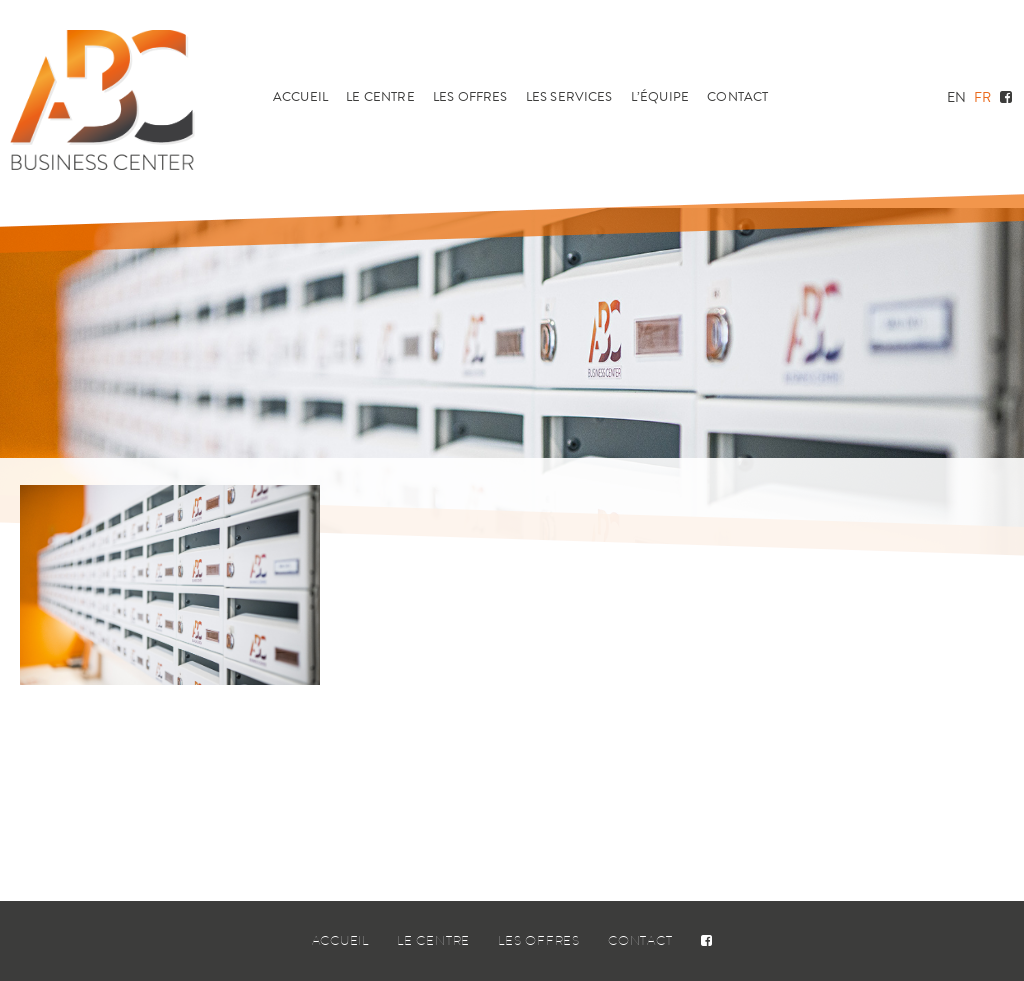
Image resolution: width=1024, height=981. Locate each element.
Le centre (380, 97)
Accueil (300, 97)
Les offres (470, 97)
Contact (737, 97)
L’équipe (660, 97)
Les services (569, 97)
